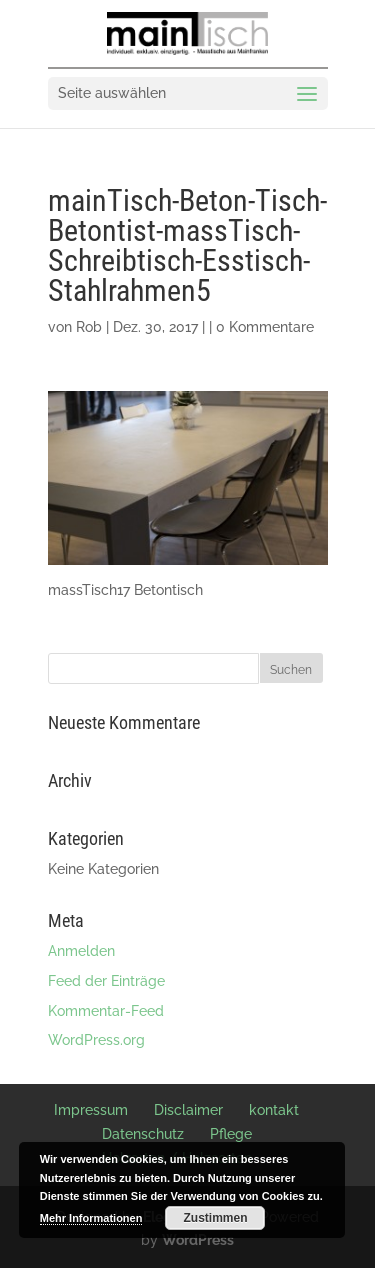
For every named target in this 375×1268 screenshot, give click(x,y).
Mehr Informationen (91, 1218)
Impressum (91, 1110)
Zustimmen (215, 1218)
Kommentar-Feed (106, 1011)
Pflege (231, 1134)
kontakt (274, 1110)
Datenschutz (143, 1134)
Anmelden (81, 951)
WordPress (198, 1240)
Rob (89, 327)
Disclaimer (188, 1110)
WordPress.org (96, 1040)
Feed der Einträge (106, 981)
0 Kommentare (265, 327)
